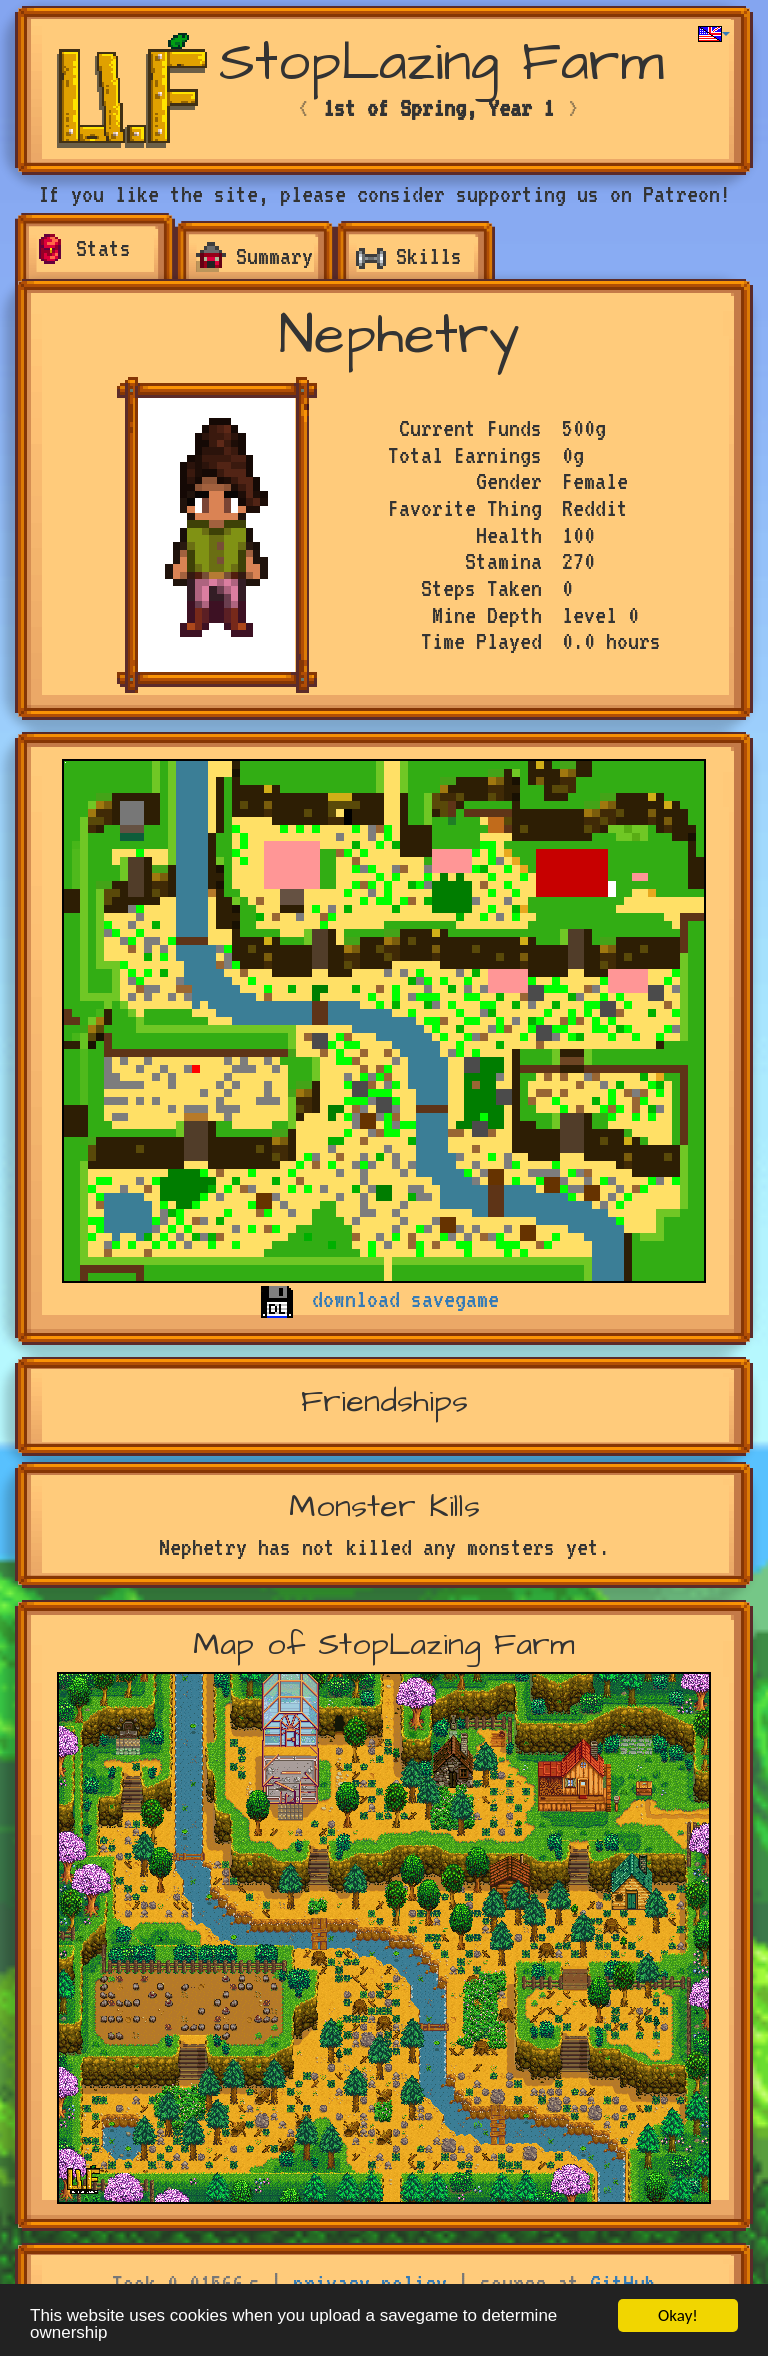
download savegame (405, 1299)
